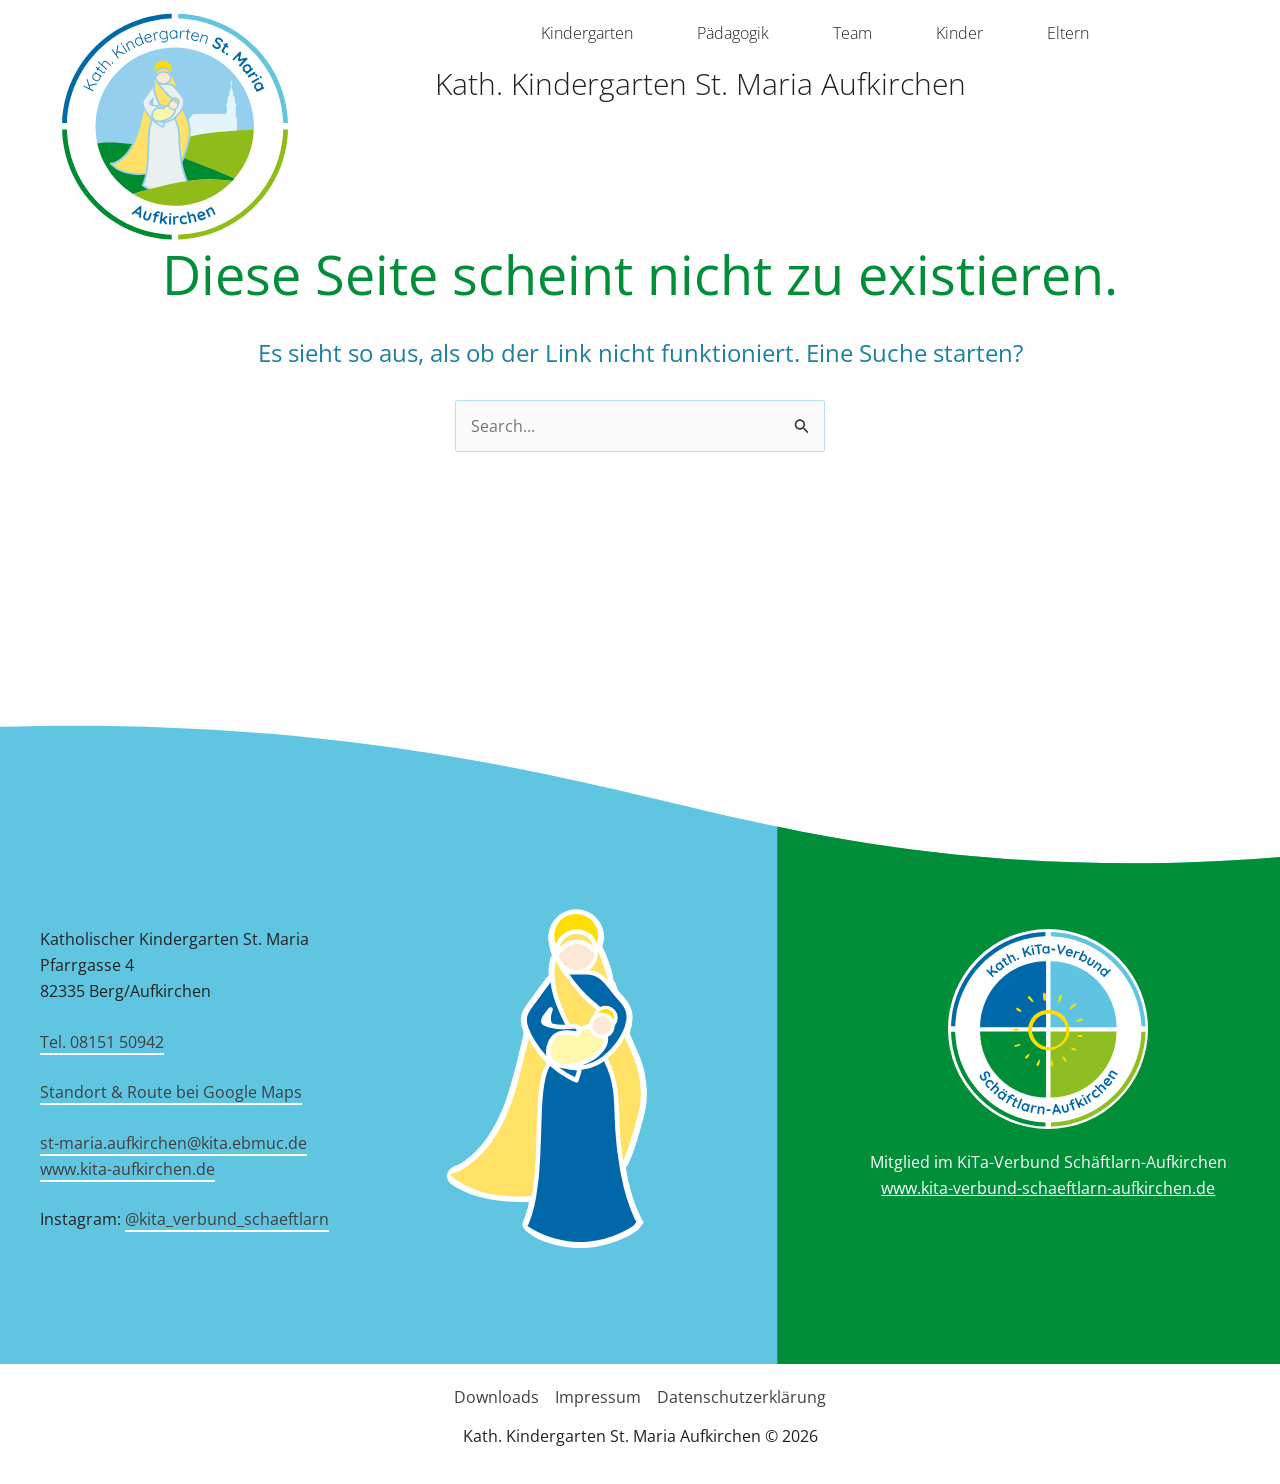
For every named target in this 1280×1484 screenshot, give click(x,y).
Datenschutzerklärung (741, 1397)
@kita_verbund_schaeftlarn (227, 1219)
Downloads (496, 1397)
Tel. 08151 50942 (102, 1042)
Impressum (598, 1397)
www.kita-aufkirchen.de (127, 1169)
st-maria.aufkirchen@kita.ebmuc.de (173, 1143)
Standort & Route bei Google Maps (171, 1092)
